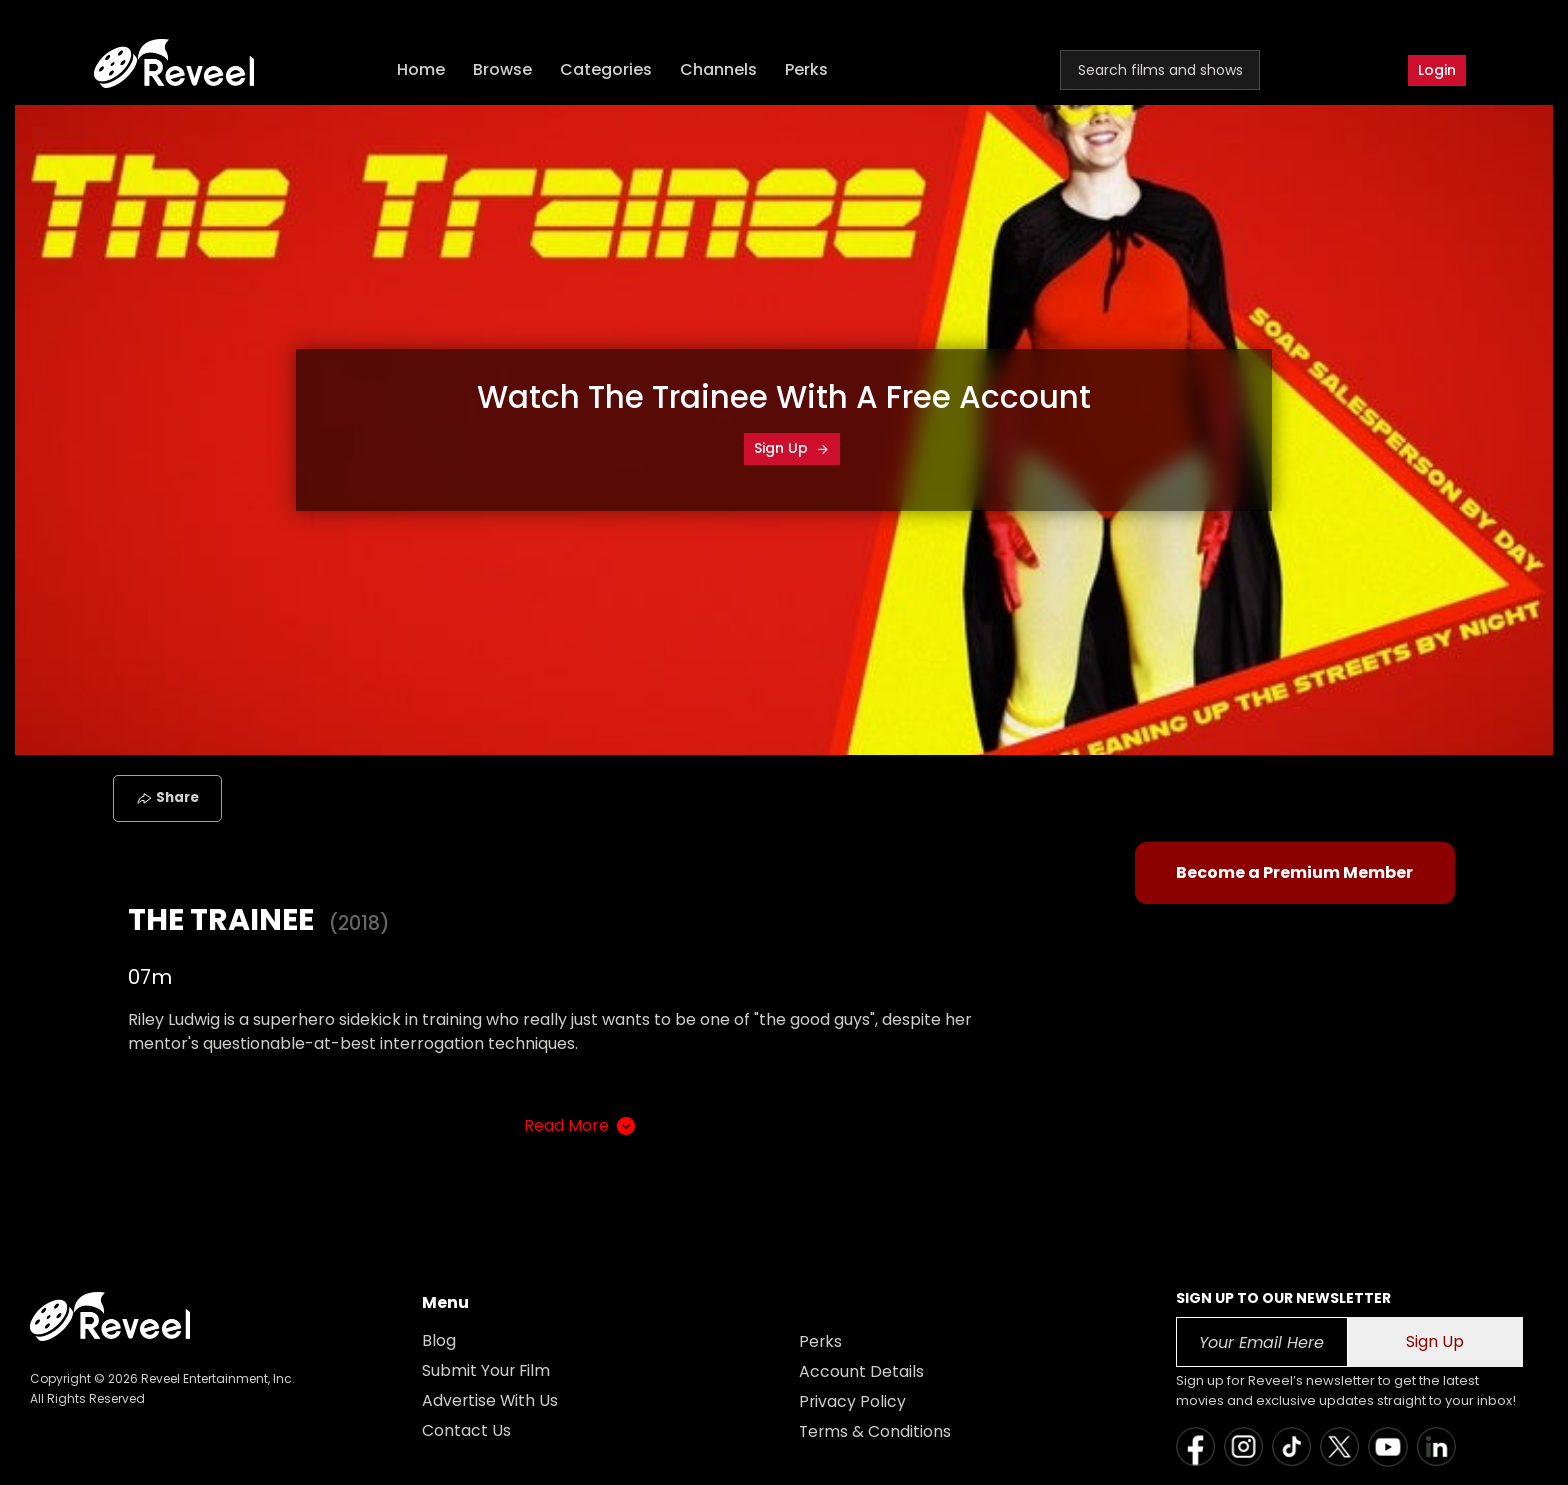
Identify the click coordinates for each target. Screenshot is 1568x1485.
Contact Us (466, 1430)
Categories (608, 70)
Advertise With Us (491, 1400)
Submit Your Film (487, 1370)
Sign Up (792, 448)
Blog (439, 1340)
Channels (720, 70)
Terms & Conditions (876, 1431)
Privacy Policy (853, 1401)
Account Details (861, 1371)
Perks (808, 70)
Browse (504, 70)
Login (1437, 70)
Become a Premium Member (1294, 872)
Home (423, 70)
